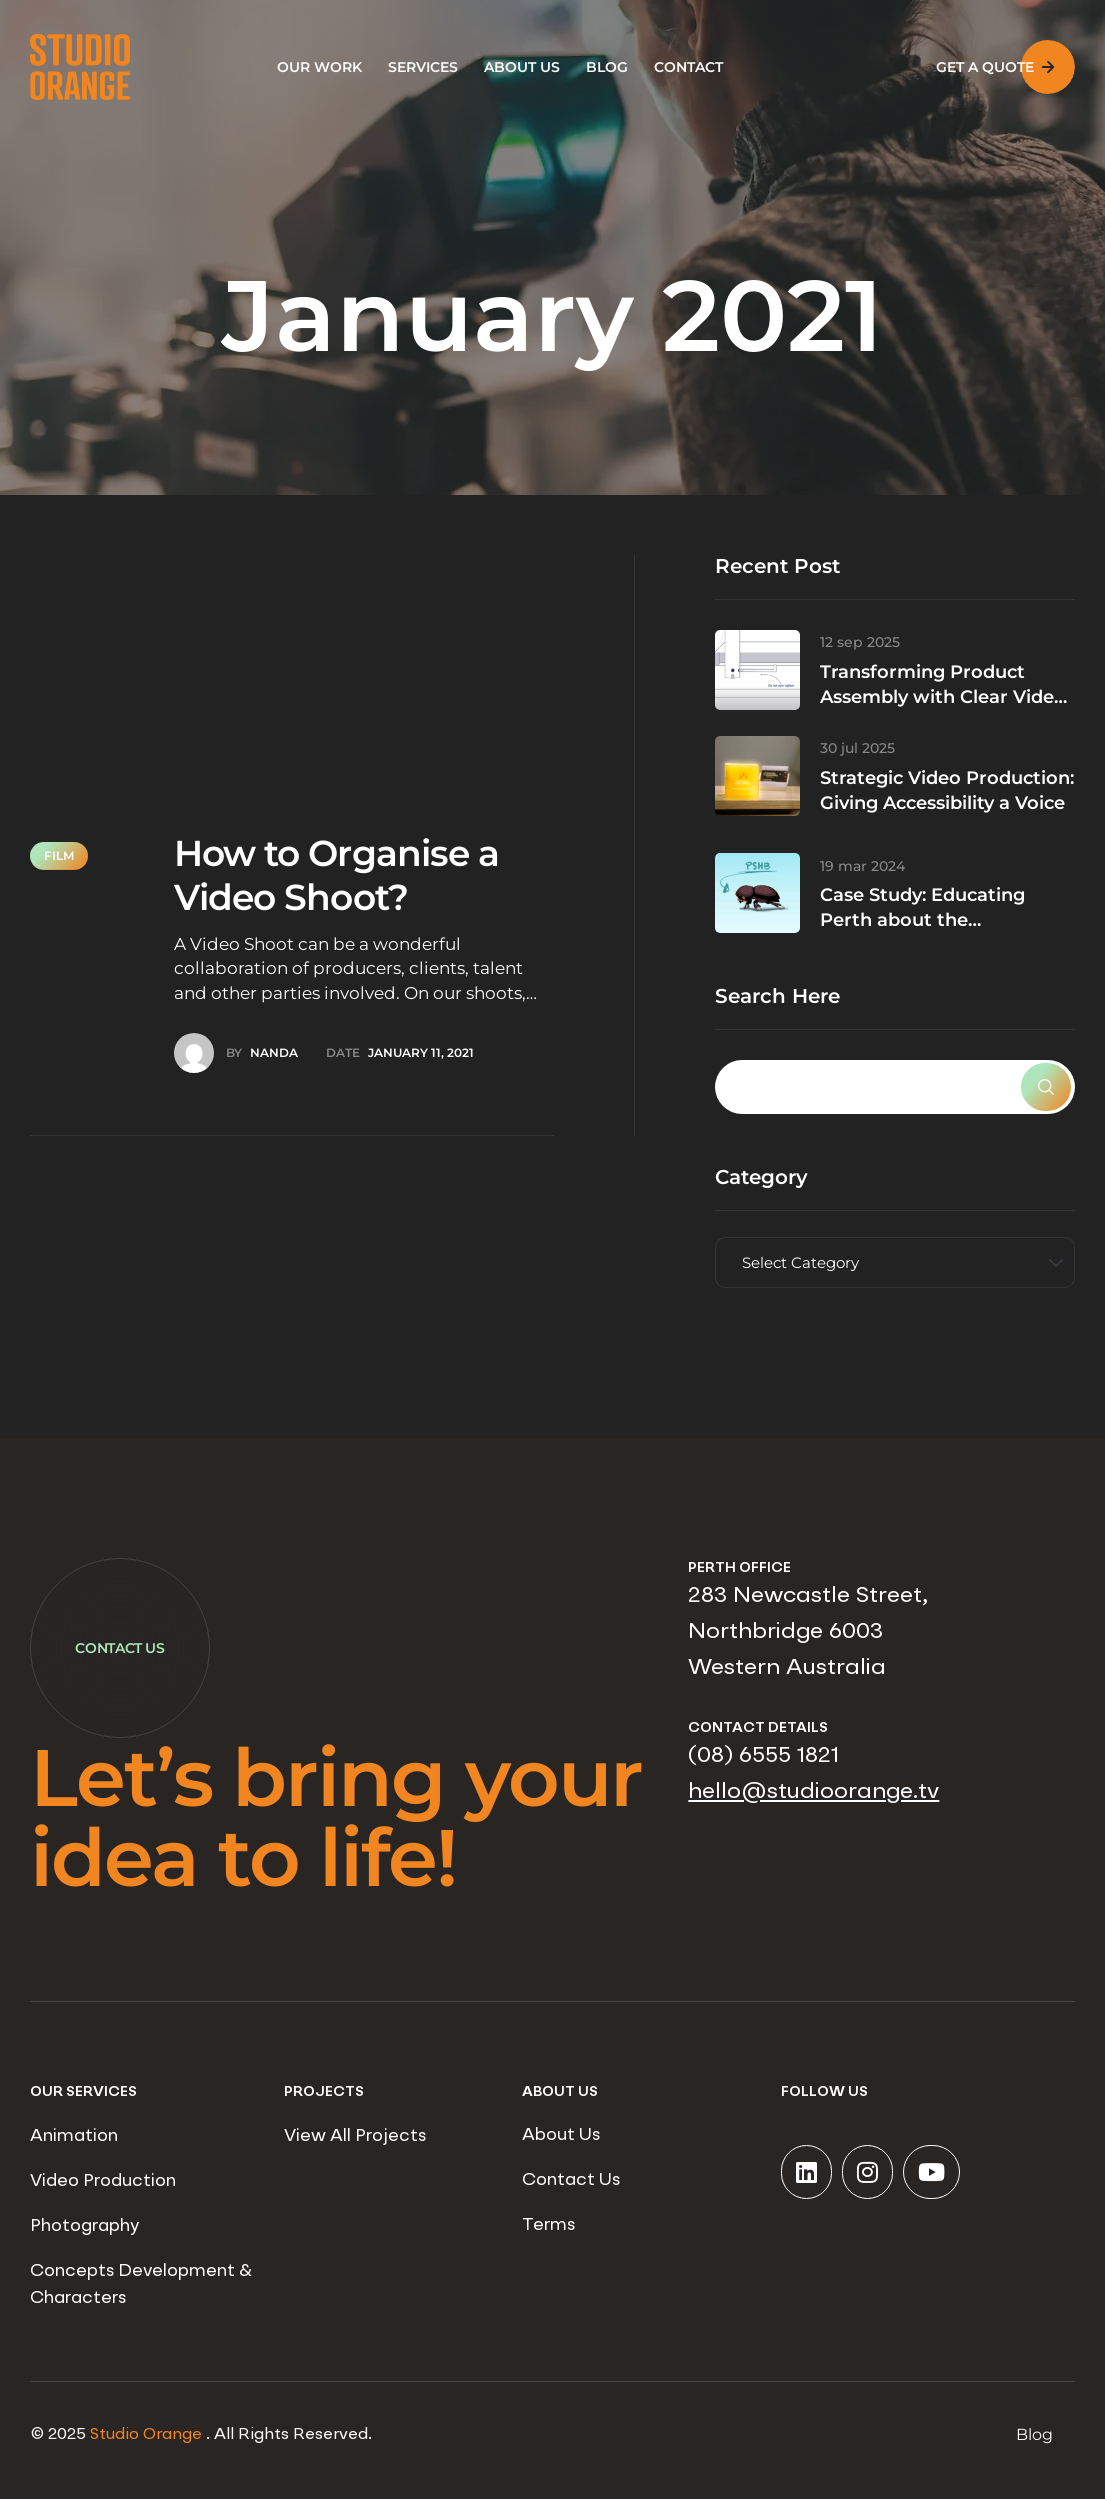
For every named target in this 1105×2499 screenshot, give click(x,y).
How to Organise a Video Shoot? (337, 874)
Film (59, 855)
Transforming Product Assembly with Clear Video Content (943, 697)
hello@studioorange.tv (813, 1792)
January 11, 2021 (421, 1053)
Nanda (274, 1053)
